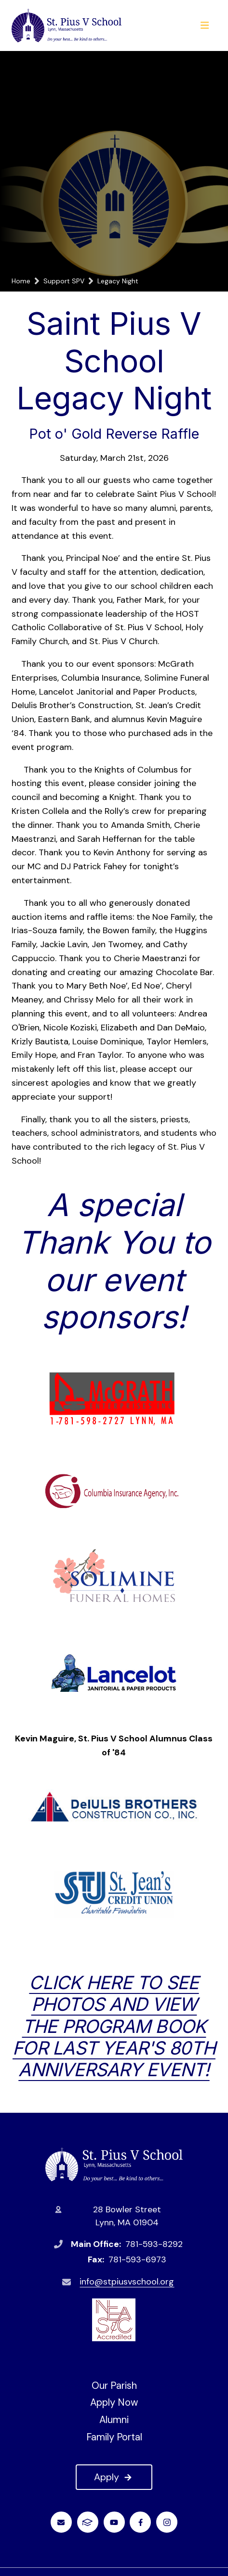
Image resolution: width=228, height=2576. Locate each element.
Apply (114, 2477)
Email (61, 2522)
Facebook (140, 2522)
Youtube (114, 2522)
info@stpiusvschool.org (127, 2281)
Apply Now (114, 2402)
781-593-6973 (137, 2259)
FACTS (87, 2522)
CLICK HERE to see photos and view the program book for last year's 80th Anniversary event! (114, 2026)
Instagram (167, 2522)
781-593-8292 (154, 2244)
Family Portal (114, 2437)
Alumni (114, 2419)
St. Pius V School (114, 2164)
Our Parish (114, 2385)
